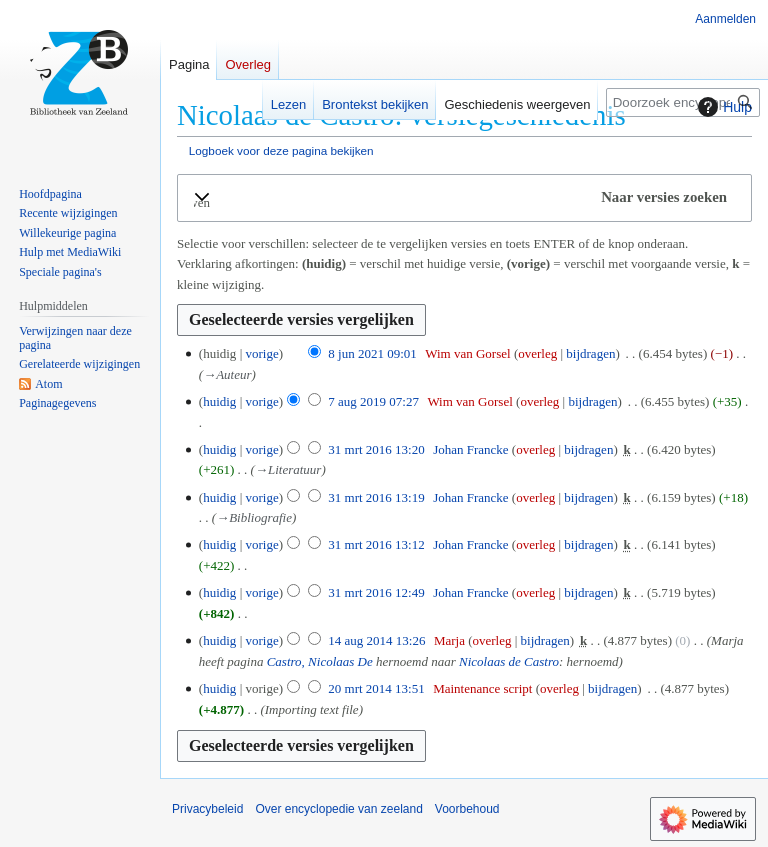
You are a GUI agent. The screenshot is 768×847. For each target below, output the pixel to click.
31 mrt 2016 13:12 (376, 544)
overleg (537, 353)
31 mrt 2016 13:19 (376, 497)
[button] (464, 197)
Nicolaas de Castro (509, 661)
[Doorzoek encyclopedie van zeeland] (683, 102)
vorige (261, 353)
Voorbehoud (467, 809)
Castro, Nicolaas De (320, 661)
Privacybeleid (207, 809)
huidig (219, 401)
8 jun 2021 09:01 (372, 353)
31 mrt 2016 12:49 (376, 592)
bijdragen (590, 353)
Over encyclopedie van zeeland (338, 809)
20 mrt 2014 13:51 (376, 688)
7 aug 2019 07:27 (373, 401)
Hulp (722, 107)
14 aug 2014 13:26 (376, 640)
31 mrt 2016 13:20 (376, 449)
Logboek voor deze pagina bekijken (281, 150)
